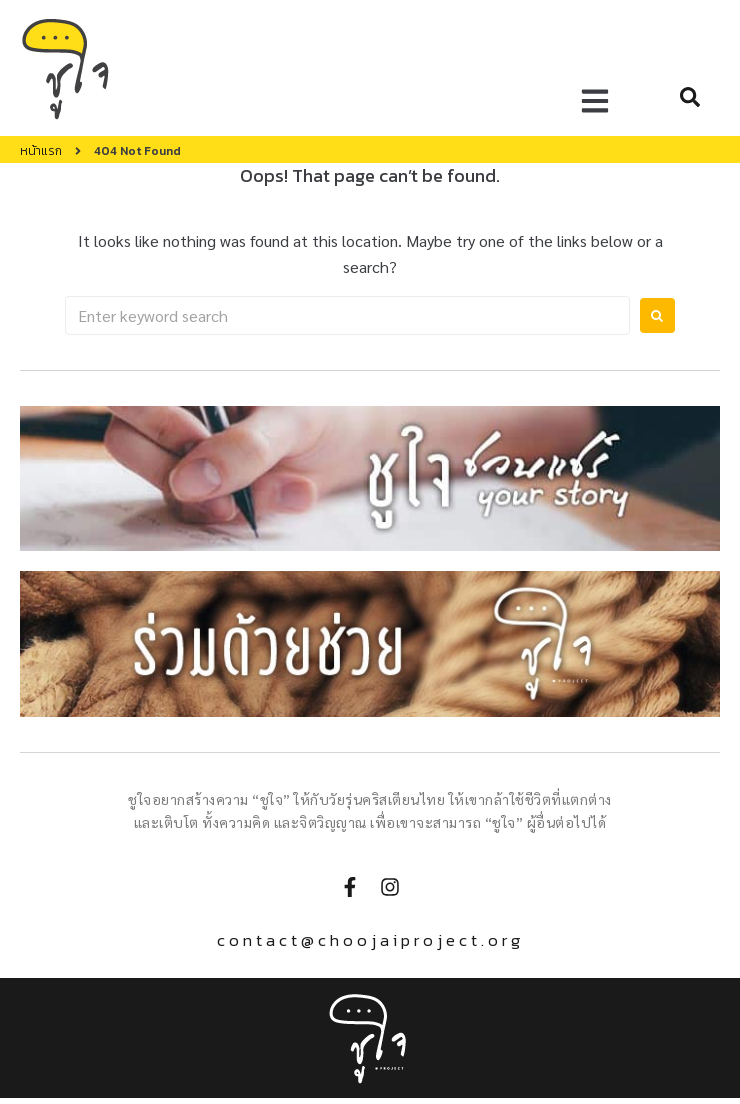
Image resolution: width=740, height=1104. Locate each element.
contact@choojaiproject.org (370, 940)
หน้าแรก (41, 151)
